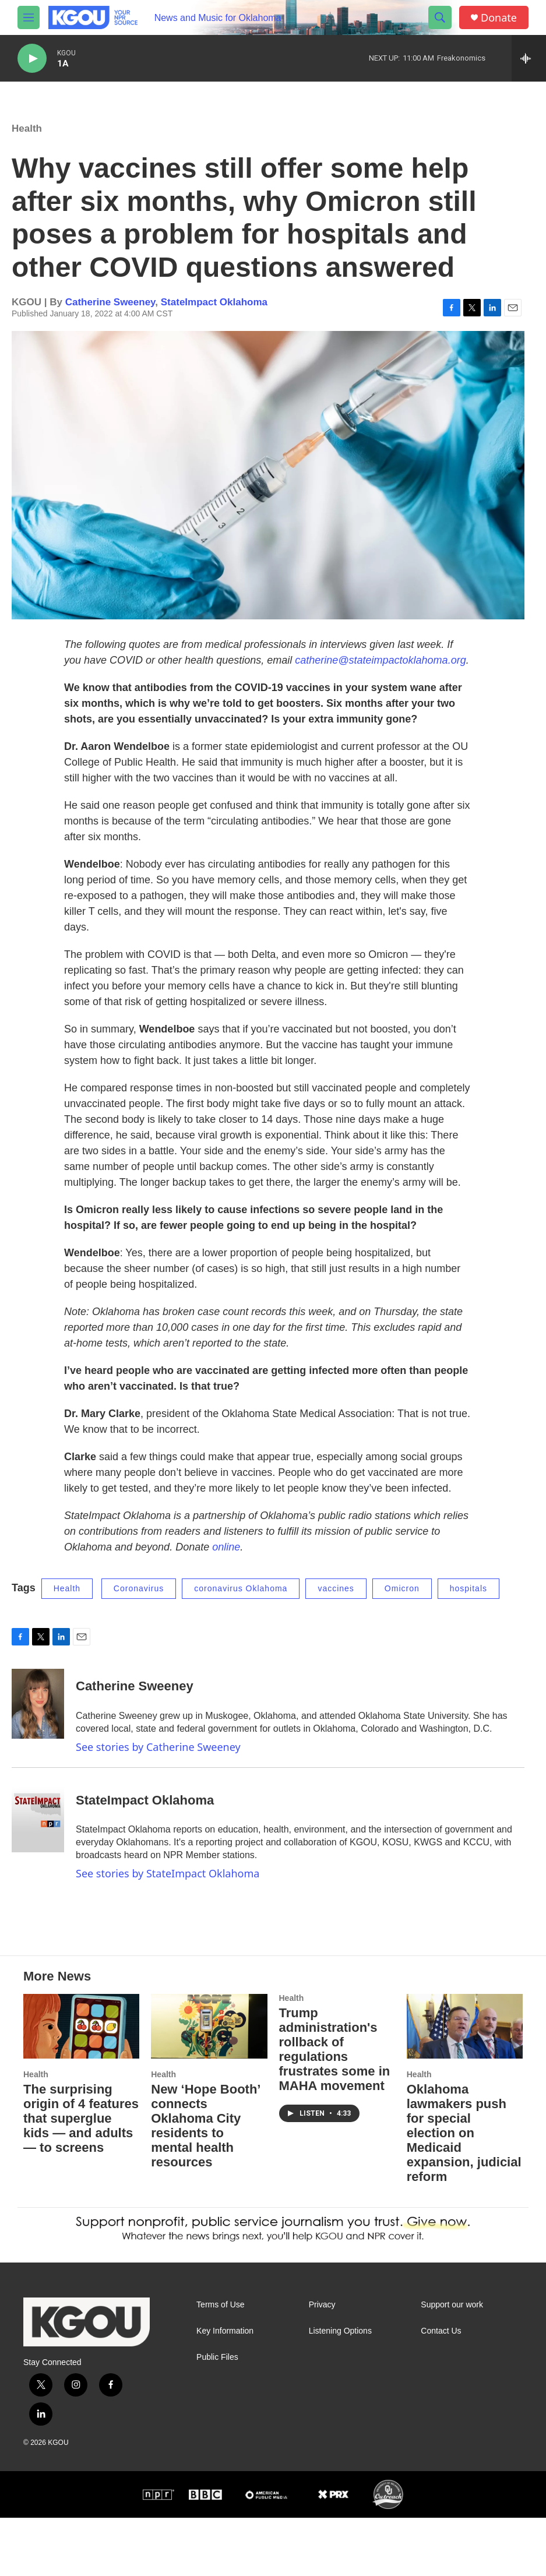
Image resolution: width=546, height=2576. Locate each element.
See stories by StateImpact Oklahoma (167, 1885)
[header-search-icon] (440, 17)
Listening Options (340, 2389)
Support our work (452, 2363)
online (226, 1558)
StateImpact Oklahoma (214, 313)
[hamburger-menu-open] (28, 17)
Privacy (322, 2363)
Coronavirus (139, 1600)
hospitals (468, 1600)
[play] (32, 58)
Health (27, 140)
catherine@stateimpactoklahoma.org (380, 672)
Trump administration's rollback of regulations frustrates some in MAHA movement (334, 2107)
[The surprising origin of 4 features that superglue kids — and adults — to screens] (81, 2084)
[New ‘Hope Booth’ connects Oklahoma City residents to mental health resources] (209, 2084)
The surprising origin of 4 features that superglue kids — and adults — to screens (81, 2176)
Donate (499, 18)
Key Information (224, 2389)
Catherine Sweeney (110, 313)
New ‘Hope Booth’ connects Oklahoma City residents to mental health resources (205, 2184)
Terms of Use (220, 2363)
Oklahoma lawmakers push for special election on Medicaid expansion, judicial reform (464, 2191)
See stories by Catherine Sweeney (158, 1759)
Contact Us (441, 2389)
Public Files (217, 2415)
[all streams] (529, 58)
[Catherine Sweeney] (38, 1715)
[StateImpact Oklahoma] (38, 1829)
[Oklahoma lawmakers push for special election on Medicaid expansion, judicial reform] (465, 2084)
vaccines (336, 1600)
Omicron (402, 1600)
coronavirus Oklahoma (240, 1600)
